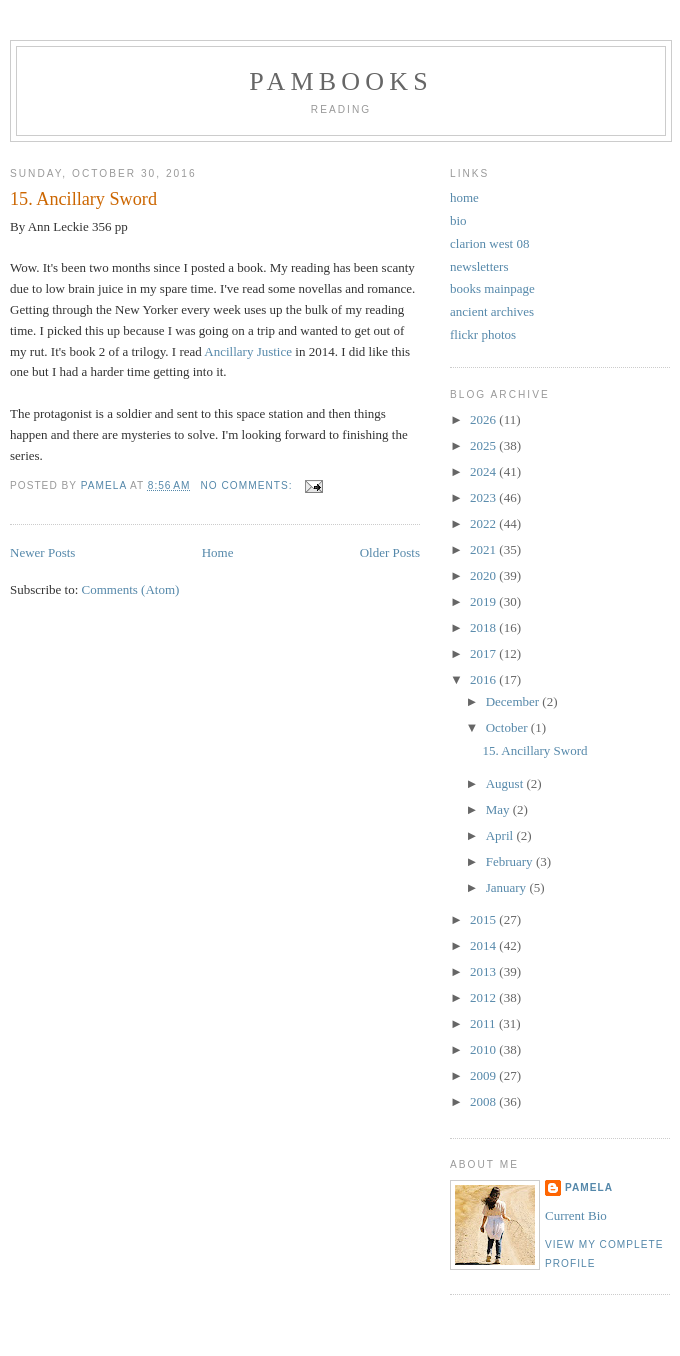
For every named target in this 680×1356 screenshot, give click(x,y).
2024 (484, 471)
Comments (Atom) (131, 589)
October (508, 727)
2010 (484, 1049)
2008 (484, 1101)
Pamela (589, 1187)
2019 (484, 601)
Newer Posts (42, 552)
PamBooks (341, 81)
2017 (484, 653)
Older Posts (390, 552)
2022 (484, 523)
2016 (484, 679)
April (501, 835)
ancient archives (492, 311)
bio (458, 220)
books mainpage (492, 288)
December (514, 701)
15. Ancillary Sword (83, 199)
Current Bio (576, 1215)
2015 (484, 919)
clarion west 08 (489, 243)
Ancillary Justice (248, 351)
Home (218, 552)
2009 (484, 1075)
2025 (484, 445)
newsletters (479, 266)
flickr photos (483, 334)
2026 (484, 419)
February (511, 861)
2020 (484, 575)
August (506, 783)
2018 (484, 627)
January (508, 887)
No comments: (248, 485)
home (464, 197)
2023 (484, 497)
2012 (484, 997)
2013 (484, 971)
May (499, 809)
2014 (484, 945)
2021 (484, 549)
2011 (484, 1023)
